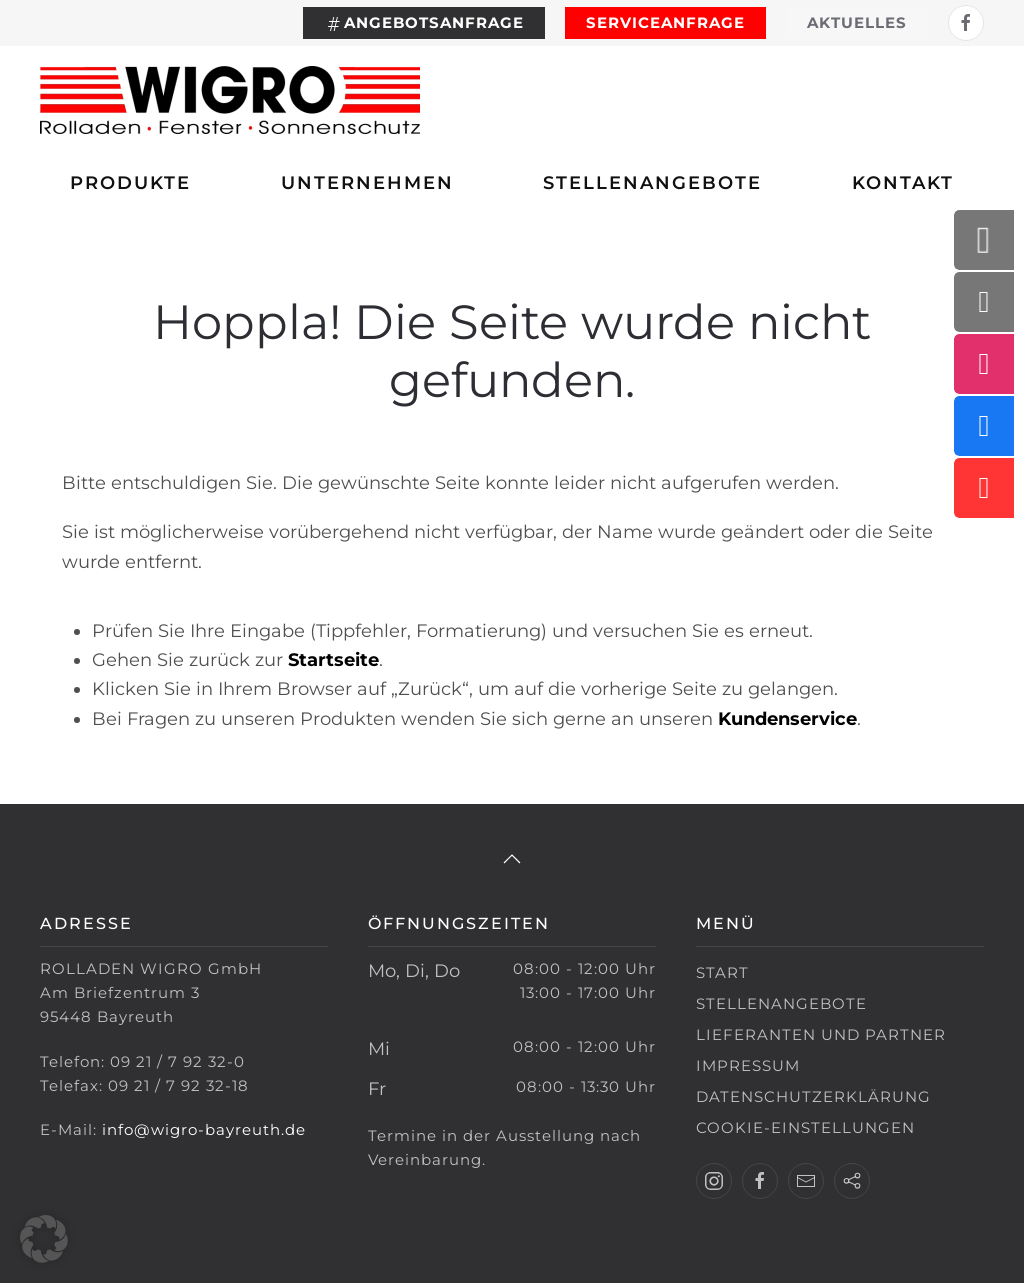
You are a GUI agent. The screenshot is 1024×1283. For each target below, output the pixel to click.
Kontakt (903, 183)
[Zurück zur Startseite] (230, 100)
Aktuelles (857, 22)
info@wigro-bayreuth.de (204, 1129)
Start (722, 972)
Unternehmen (367, 183)
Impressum (748, 1065)
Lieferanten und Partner (821, 1034)
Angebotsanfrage (424, 23)
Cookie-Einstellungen (805, 1127)
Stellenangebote (652, 183)
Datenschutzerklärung (813, 1096)
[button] (512, 859)
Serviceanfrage (665, 22)
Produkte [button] (130, 183)
